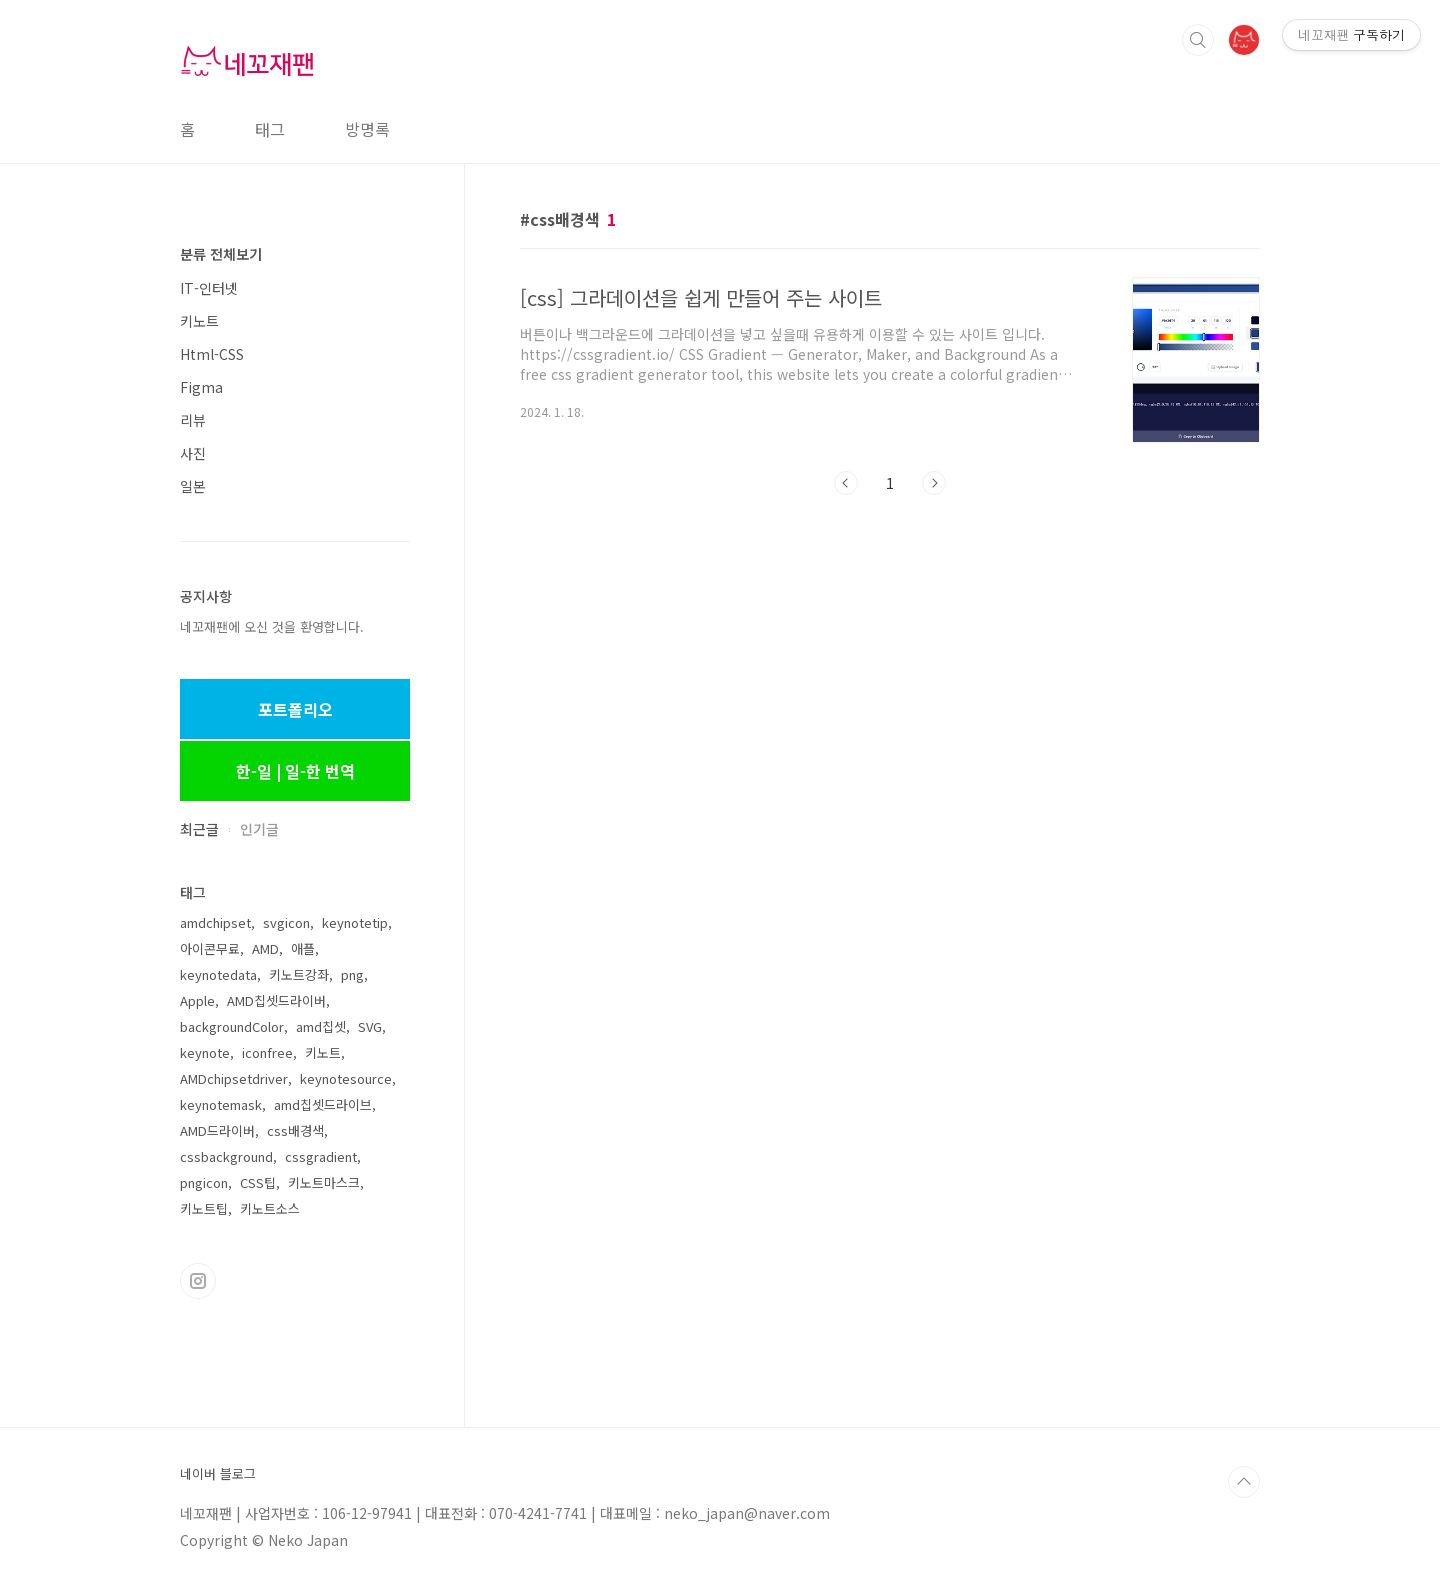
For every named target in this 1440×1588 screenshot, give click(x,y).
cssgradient (321, 1156)
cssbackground (226, 1156)
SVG (370, 1026)
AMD (265, 948)
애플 (303, 948)
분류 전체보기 (221, 254)
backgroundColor (232, 1026)
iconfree (267, 1052)
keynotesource (346, 1078)
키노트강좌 (299, 974)
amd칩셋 (321, 1026)
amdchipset (215, 922)
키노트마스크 (324, 1182)
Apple (197, 1000)
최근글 (199, 829)
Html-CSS (212, 354)
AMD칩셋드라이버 (276, 1000)
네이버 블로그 (218, 1474)
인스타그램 (198, 1281)
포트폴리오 (295, 709)
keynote (205, 1052)
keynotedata (218, 974)
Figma (201, 387)
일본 (193, 486)
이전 (846, 483)
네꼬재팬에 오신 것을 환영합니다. (272, 626)
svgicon (286, 922)
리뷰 (193, 420)
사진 (193, 453)
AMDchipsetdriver (234, 1078)
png (352, 974)
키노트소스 (270, 1208)
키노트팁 (204, 1208)
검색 (1198, 40)
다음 (934, 483)
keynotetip (355, 922)
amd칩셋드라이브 (323, 1104)
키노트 (199, 321)
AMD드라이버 (217, 1130)
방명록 (367, 129)
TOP (1244, 1482)
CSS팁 (258, 1182)
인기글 (259, 829)
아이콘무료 (210, 948)
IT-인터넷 (209, 288)
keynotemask (221, 1104)
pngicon (204, 1182)
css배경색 (295, 1130)
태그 (270, 129)
